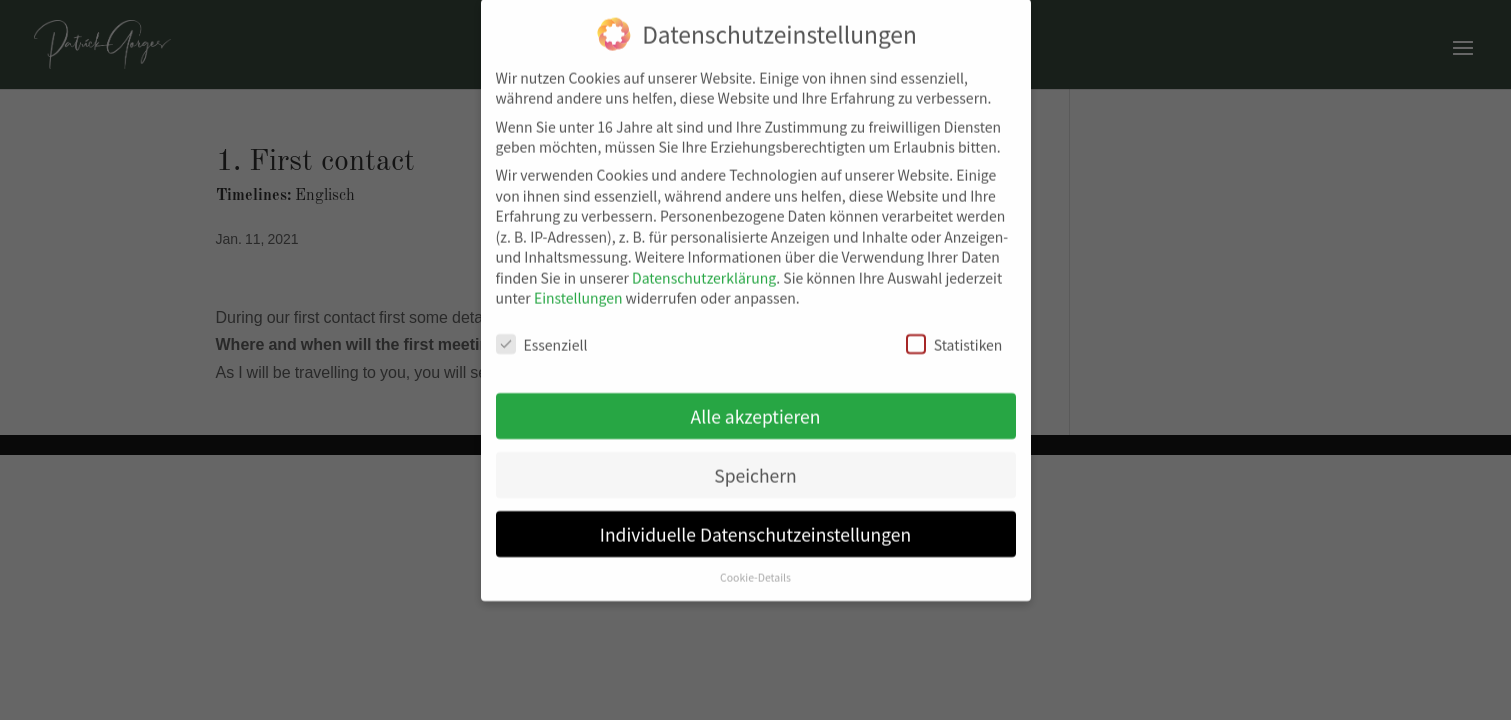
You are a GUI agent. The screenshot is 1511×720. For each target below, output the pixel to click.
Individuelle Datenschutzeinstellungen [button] (755, 526)
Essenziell (542, 337)
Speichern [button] (755, 467)
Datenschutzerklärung (704, 270)
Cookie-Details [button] (755, 569)
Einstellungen (578, 290)
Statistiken (954, 337)
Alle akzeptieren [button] (756, 408)
